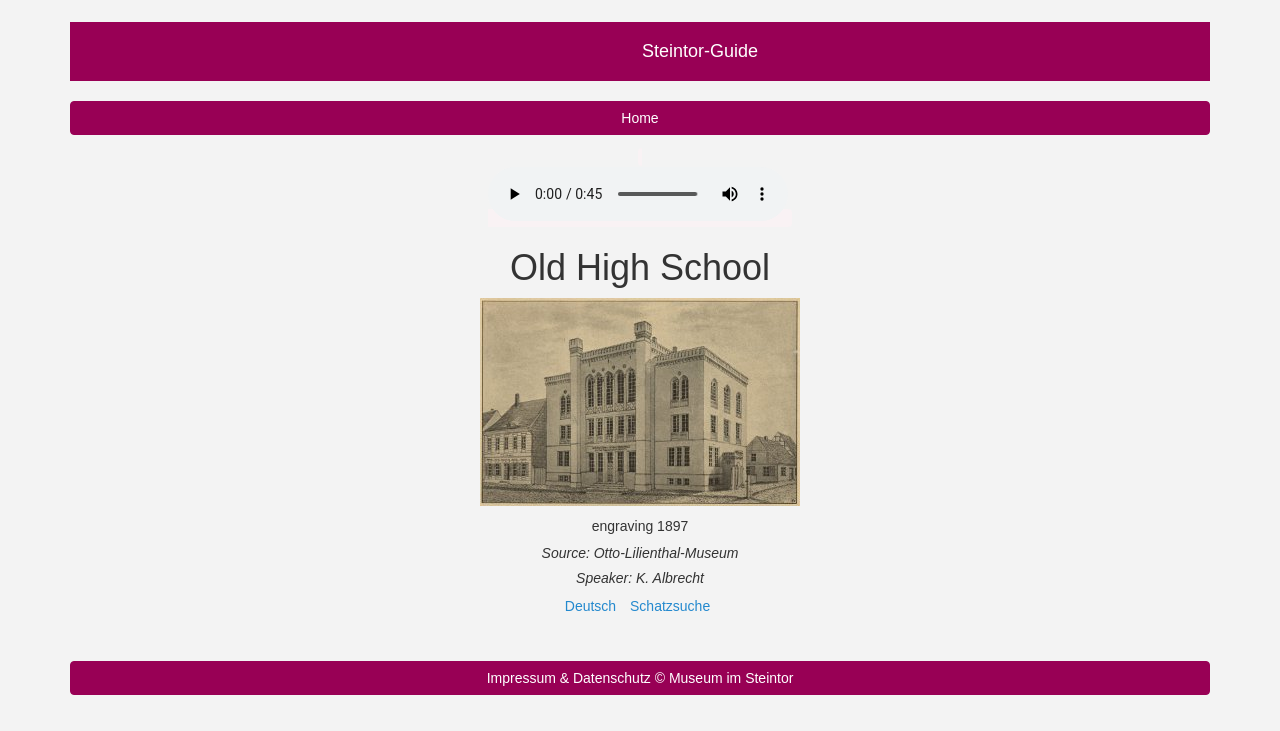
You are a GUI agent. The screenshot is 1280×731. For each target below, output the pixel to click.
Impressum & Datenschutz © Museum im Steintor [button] (640, 678)
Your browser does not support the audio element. (638, 194)
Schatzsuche (670, 606)
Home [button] (639, 118)
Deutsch (590, 606)
